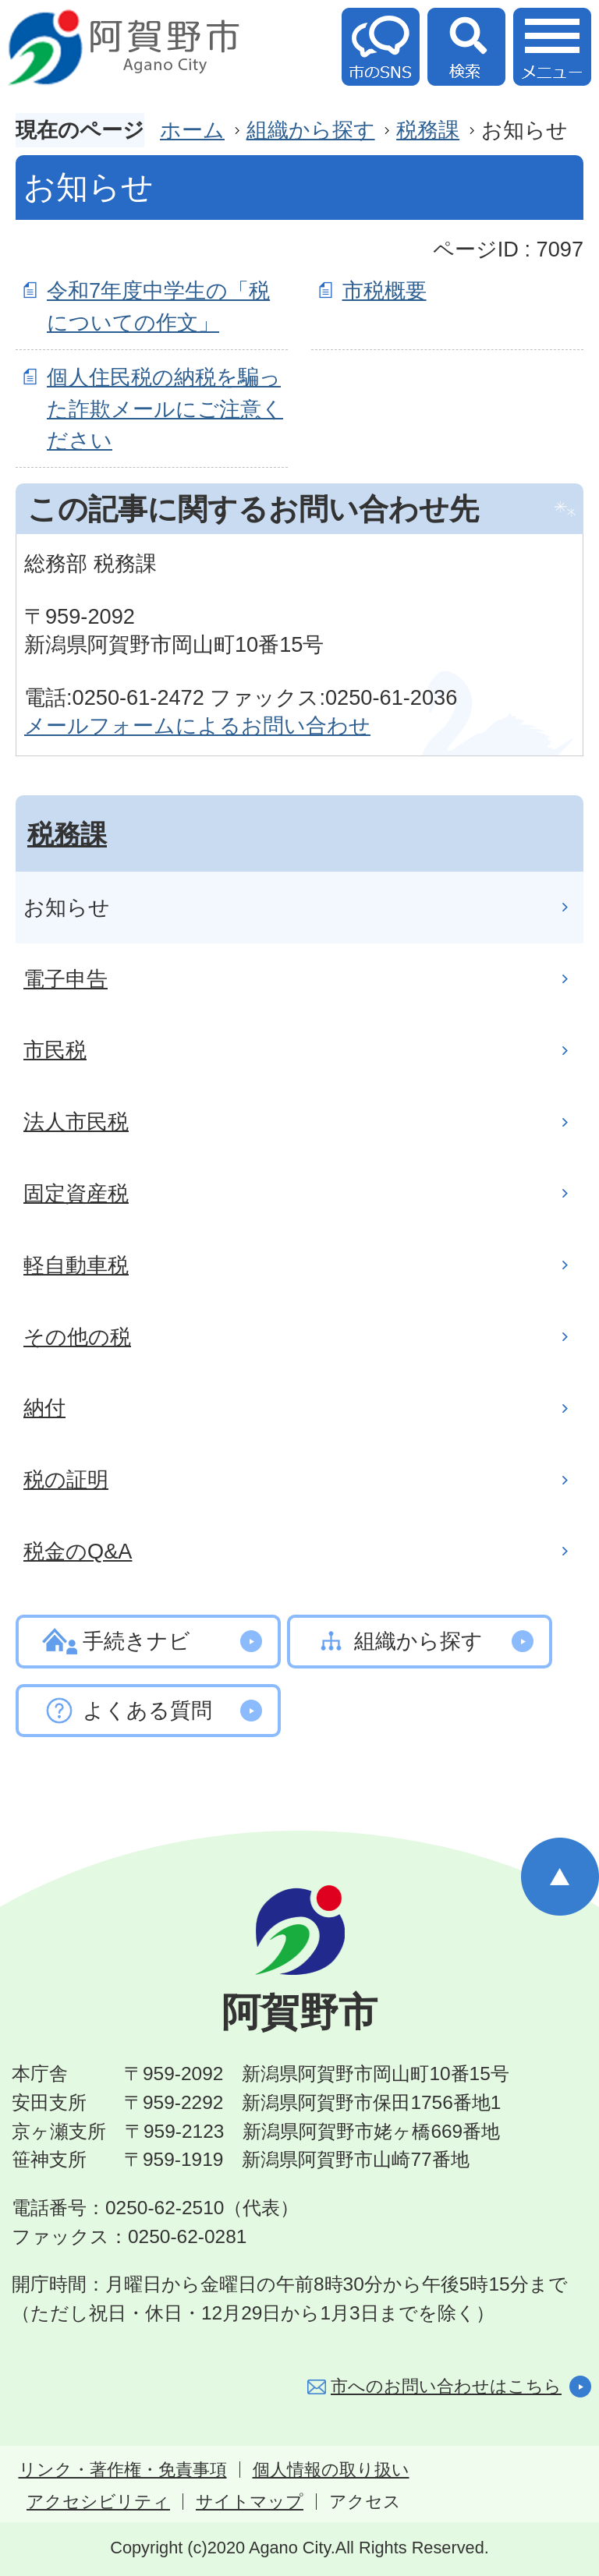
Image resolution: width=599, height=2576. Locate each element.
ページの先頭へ (560, 1877)
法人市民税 (76, 1121)
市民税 (55, 1050)
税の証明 (65, 1479)
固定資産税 (76, 1193)
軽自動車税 (76, 1265)
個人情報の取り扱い (331, 2470)
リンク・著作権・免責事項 (123, 2470)
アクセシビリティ (98, 2502)
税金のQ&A (77, 1551)
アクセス (365, 2502)
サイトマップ (249, 2502)
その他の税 (77, 1337)
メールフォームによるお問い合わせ (197, 725)
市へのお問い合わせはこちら (446, 2386)
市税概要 (384, 290)
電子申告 (65, 979)
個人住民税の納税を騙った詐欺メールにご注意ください (165, 409)
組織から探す (310, 130)
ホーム (192, 130)
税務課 (427, 130)
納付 (44, 1408)
